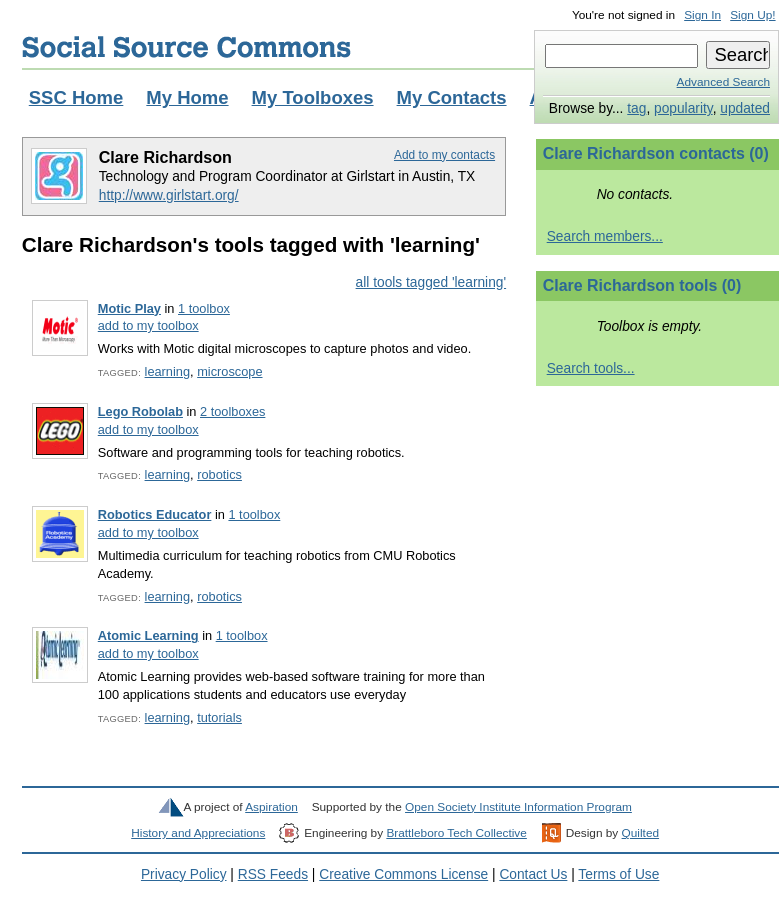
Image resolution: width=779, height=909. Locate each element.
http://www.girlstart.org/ (169, 195)
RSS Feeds (273, 874)
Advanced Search (723, 82)
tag (636, 108)
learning (167, 371)
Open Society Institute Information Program (518, 807)
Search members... (605, 236)
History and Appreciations (198, 833)
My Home (187, 97)
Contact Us (533, 874)
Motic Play (129, 308)
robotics (219, 474)
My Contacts (452, 97)
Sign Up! (752, 15)
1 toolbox (204, 308)
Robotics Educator (155, 514)
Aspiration (271, 807)
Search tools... (591, 368)
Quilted (640, 833)
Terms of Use (618, 874)
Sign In (702, 15)
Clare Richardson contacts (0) (656, 153)
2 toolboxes (232, 411)
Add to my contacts (444, 155)
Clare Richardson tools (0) (642, 285)
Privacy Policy (184, 874)
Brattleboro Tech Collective (456, 833)
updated (745, 108)
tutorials (219, 717)
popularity (683, 108)
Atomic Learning (148, 635)
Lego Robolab (140, 411)
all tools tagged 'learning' (431, 282)
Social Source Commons (186, 47)
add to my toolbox (148, 325)
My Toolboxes (313, 97)
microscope (229, 371)
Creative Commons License (403, 874)
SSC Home (76, 97)
